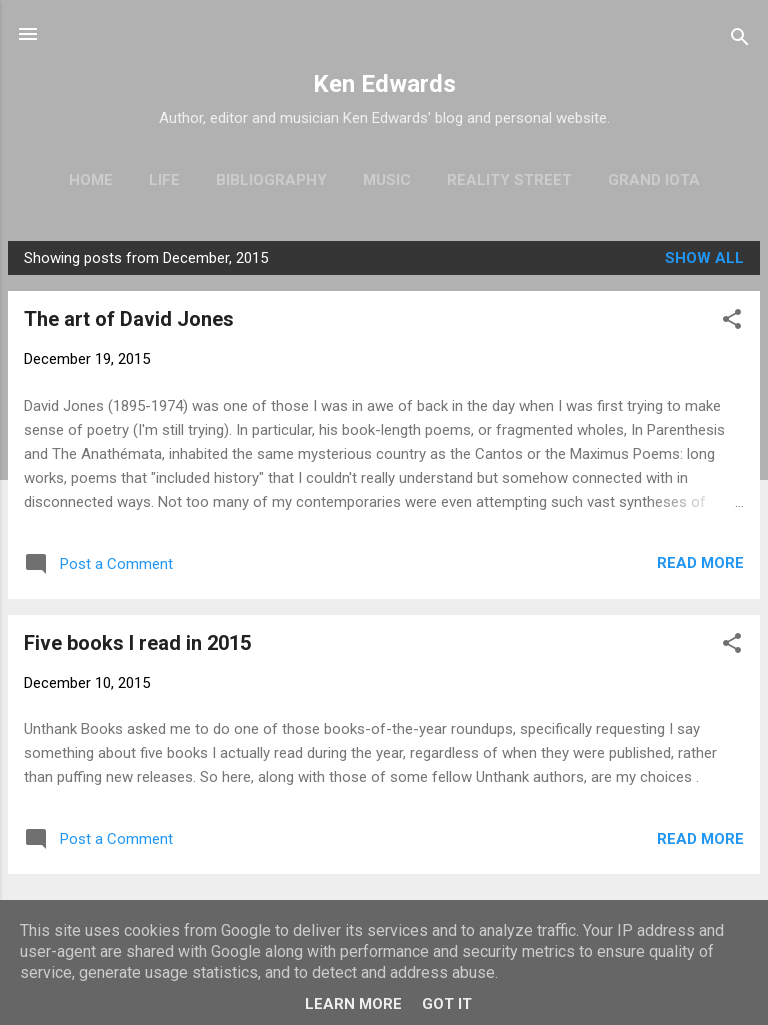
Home (91, 180)
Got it (447, 1004)
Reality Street (509, 180)
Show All (704, 258)
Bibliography (271, 180)
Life (164, 180)
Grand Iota (654, 180)
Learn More (353, 1004)
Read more (700, 563)
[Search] (740, 40)
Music (387, 180)
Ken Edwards (384, 84)
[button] (732, 322)
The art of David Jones (129, 319)
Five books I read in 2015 (137, 643)
